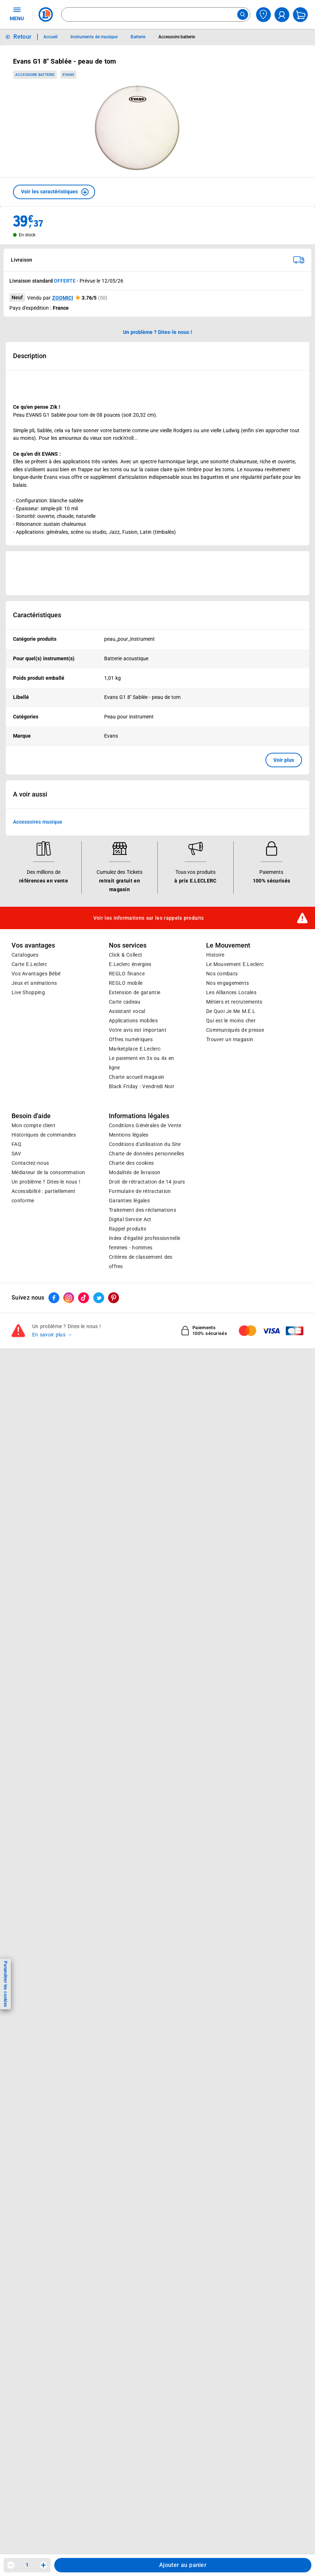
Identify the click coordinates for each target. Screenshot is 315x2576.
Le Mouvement (228, 945)
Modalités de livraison (134, 1173)
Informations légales (139, 1116)
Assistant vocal (127, 1011)
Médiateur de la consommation (48, 1173)
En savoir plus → (52, 1335)
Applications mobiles (133, 1021)
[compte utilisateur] (281, 14)
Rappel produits (127, 1229)
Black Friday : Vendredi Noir (141, 1087)
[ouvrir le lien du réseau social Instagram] (68, 1298)
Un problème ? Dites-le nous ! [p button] (157, 332)
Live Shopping (28, 993)
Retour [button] (22, 37)
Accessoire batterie (35, 75)
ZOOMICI (62, 297)
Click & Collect (125, 955)
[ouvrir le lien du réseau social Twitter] (98, 1298)
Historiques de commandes (44, 1135)
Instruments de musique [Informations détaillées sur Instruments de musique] (94, 36)
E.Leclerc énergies (130, 964)
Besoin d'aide (31, 1116)
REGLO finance (127, 974)
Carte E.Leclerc (29, 964)
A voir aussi (30, 794)
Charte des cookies (131, 1163)
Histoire (215, 955)
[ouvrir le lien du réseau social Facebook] (53, 1298)
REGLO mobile (126, 983)
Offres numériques (131, 1040)
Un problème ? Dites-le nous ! (46, 1182)
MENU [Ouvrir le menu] (17, 13)
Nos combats (222, 974)
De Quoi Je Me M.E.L (230, 1011)
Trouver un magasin (229, 1040)
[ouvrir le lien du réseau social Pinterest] (113, 1298)
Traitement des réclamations (142, 1210)
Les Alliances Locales (231, 993)
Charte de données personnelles (146, 1154)
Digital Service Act (130, 1220)
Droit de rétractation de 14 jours (147, 1182)
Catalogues (25, 955)
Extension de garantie (134, 993)
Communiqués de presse (235, 1030)
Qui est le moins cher (231, 1021)
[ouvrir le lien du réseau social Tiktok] (83, 1298)
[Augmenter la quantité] (43, 2565)
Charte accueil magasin (136, 1077)
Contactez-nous (30, 1163)
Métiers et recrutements (234, 1002)
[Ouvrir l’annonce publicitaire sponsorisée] (157, 573)
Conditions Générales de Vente (145, 1126)
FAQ (16, 1144)
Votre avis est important (137, 1030)
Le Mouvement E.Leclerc (235, 964)
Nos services (127, 945)
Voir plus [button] (283, 760)
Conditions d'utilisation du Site (144, 1144)
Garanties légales (129, 1201)
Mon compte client (33, 1126)
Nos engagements (227, 983)
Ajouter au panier (183, 2565)
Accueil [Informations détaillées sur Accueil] (50, 36)
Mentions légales (129, 1135)
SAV (16, 1154)
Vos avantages (33, 945)
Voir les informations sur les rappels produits (148, 917)
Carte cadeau (125, 1002)
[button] (54, 192)
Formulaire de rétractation (140, 1191)
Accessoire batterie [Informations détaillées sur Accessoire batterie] (176, 36)
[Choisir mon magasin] (263, 14)
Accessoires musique (37, 822)
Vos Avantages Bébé (36, 974)
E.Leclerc (135, 1049)
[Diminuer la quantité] (10, 2565)
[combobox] (155, 14)
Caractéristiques (37, 615)
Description (29, 356)
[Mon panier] (300, 14)
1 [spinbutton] (27, 2565)
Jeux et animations (34, 983)
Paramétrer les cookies (5, 1984)
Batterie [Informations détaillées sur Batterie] (138, 36)
